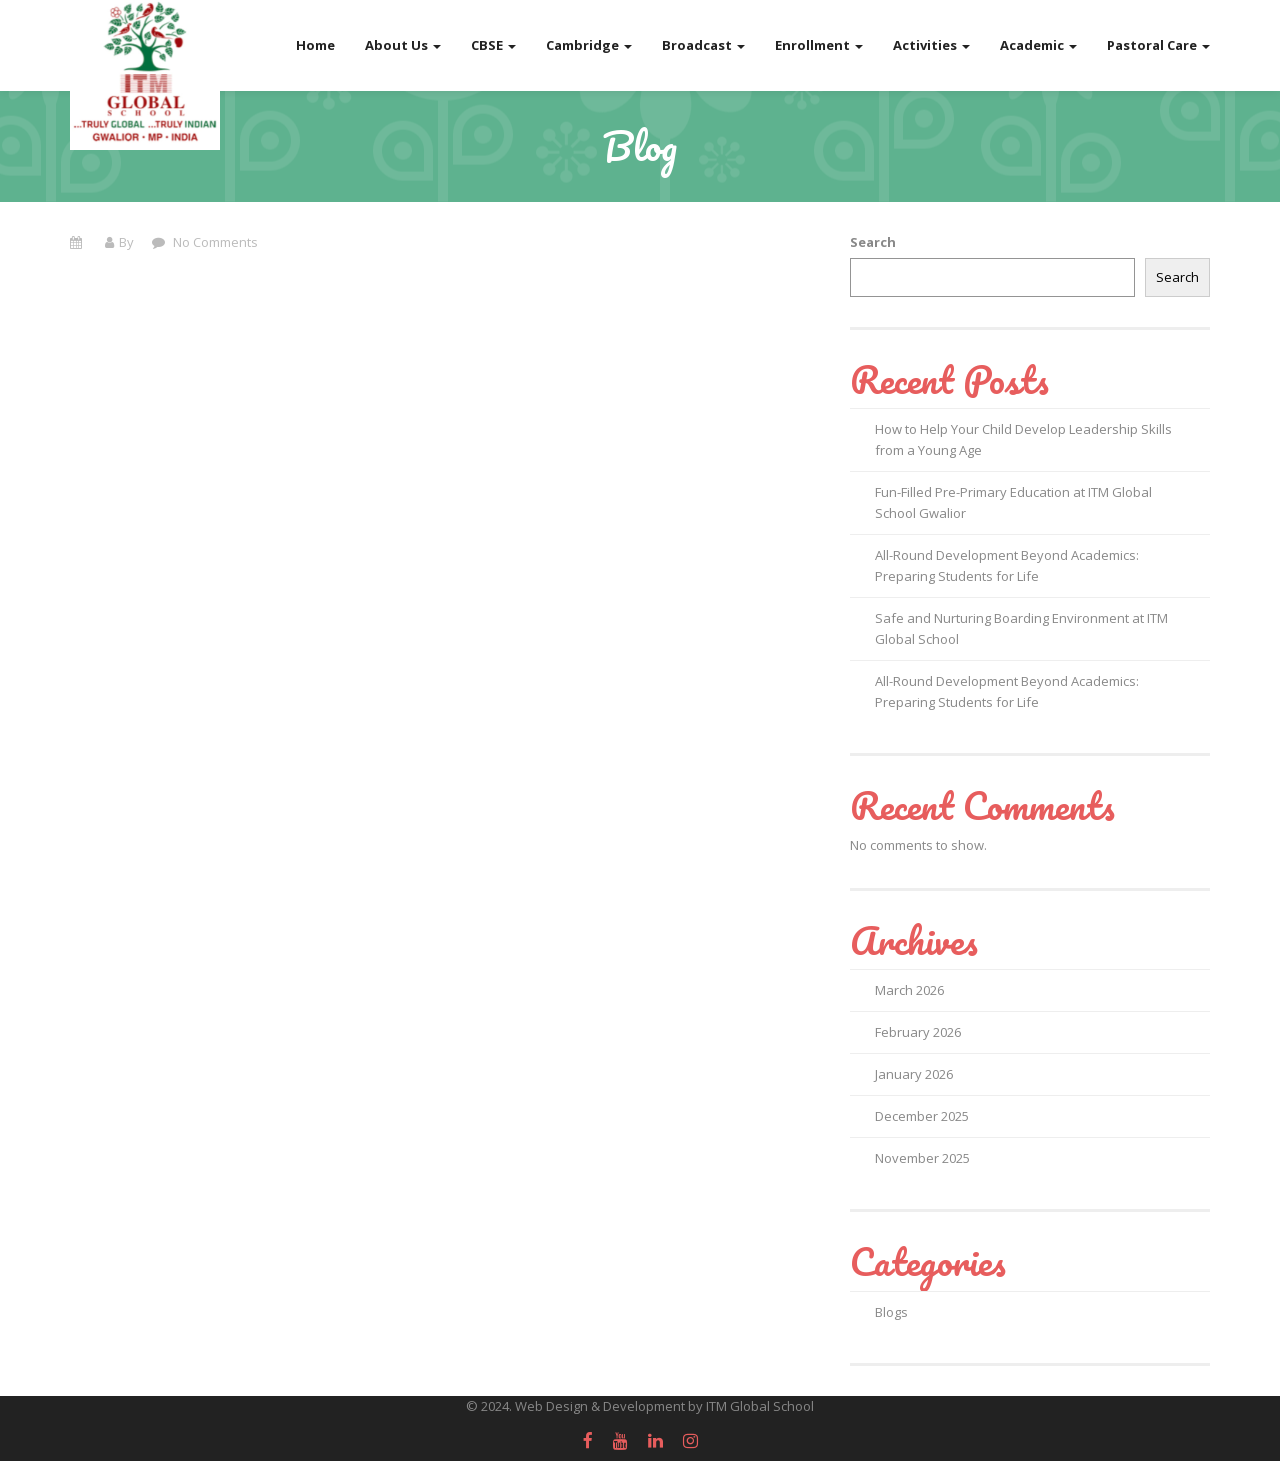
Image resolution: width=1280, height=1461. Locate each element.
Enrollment (819, 45)
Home (315, 45)
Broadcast (703, 45)
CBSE (493, 45)
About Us (403, 45)
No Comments (214, 242)
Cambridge (589, 45)
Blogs (891, 1312)
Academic (1038, 45)
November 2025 (922, 1158)
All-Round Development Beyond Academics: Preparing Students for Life (1007, 565)
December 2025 (922, 1116)
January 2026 (914, 1074)
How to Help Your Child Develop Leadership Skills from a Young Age (1023, 439)
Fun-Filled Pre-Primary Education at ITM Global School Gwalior (1013, 502)
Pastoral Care (1158, 45)
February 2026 (918, 1032)
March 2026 (909, 990)
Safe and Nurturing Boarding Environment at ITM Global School (1021, 628)
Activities (931, 45)
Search (873, 242)
